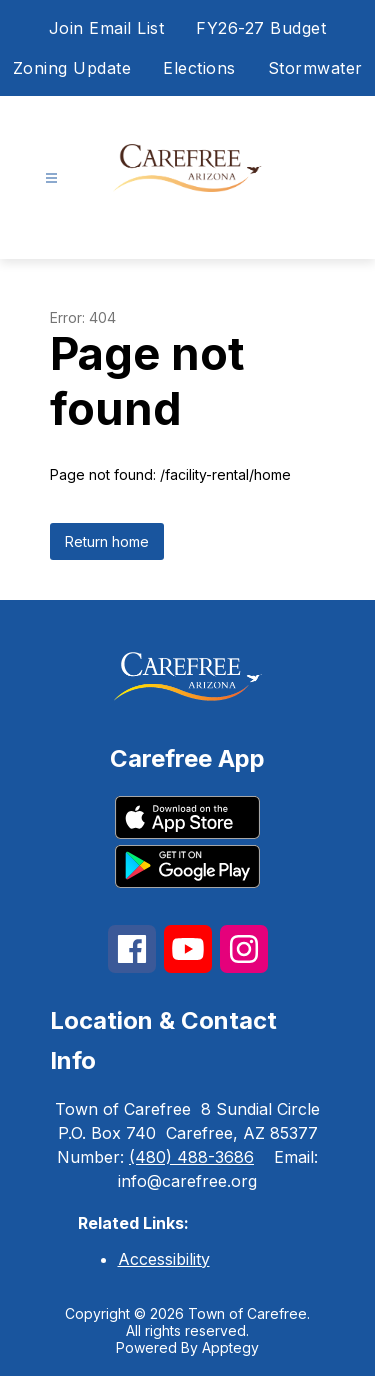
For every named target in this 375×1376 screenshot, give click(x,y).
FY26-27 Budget (261, 28)
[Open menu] (51, 178)
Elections (199, 68)
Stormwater (315, 68)
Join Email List (107, 28)
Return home (107, 541)
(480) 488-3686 (191, 1157)
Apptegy (230, 1347)
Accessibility (164, 1259)
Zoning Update (72, 68)
